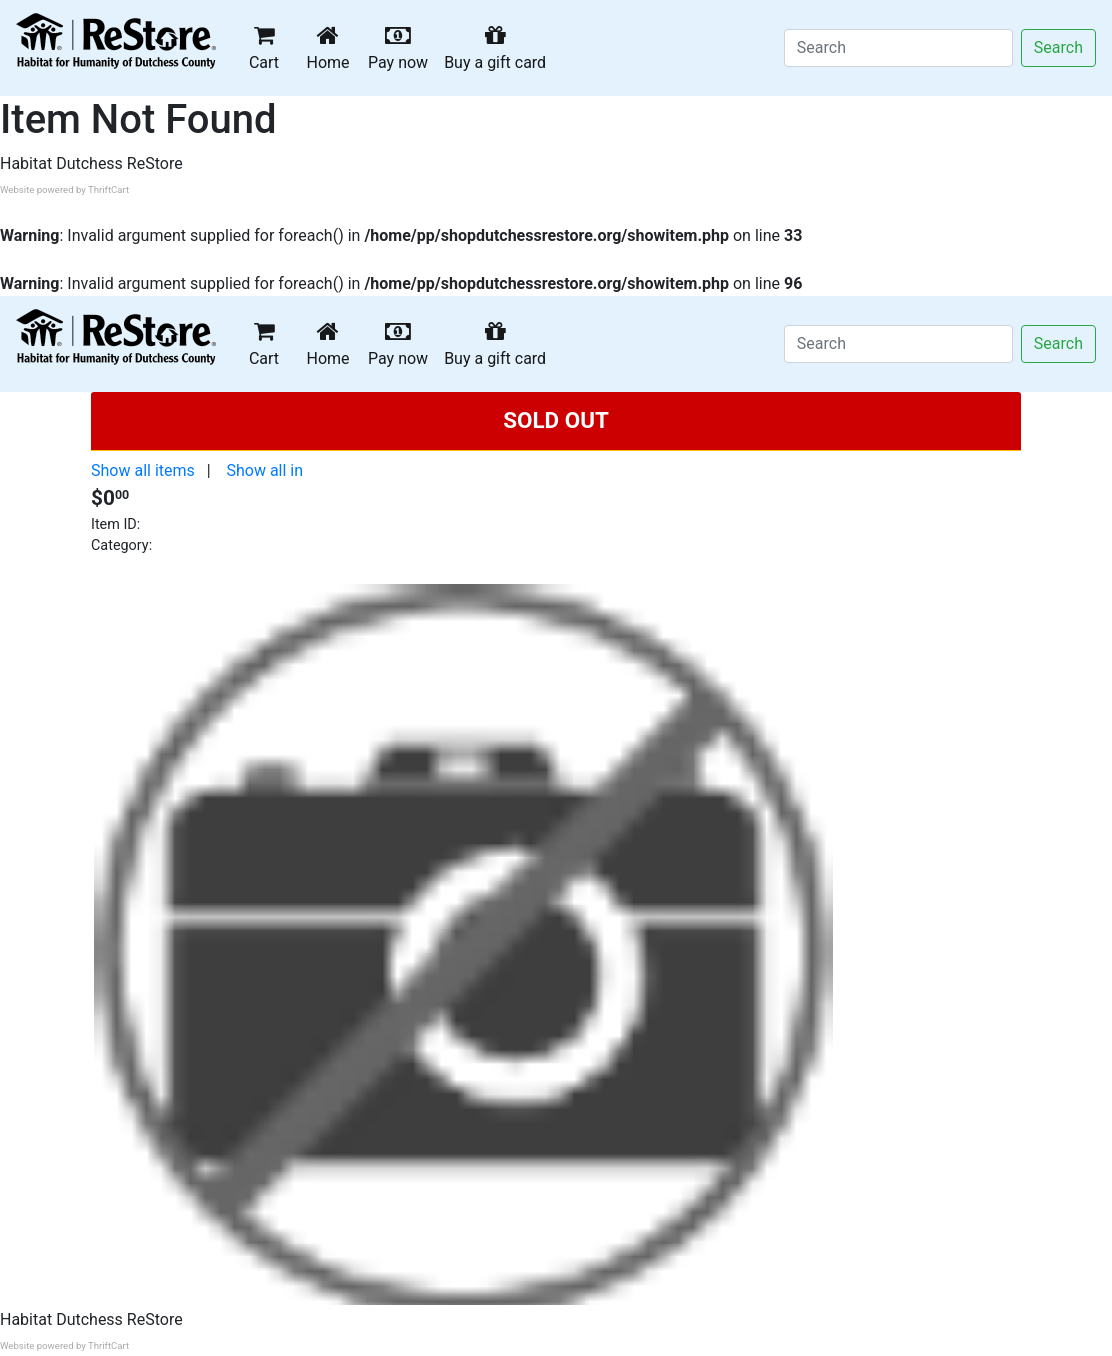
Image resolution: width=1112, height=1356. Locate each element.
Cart (264, 47)
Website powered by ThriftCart (64, 189)
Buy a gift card (499, 47)
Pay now (402, 47)
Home (332, 47)
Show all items (143, 470)
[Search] (898, 48)
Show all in (264, 470)
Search (1058, 47)
